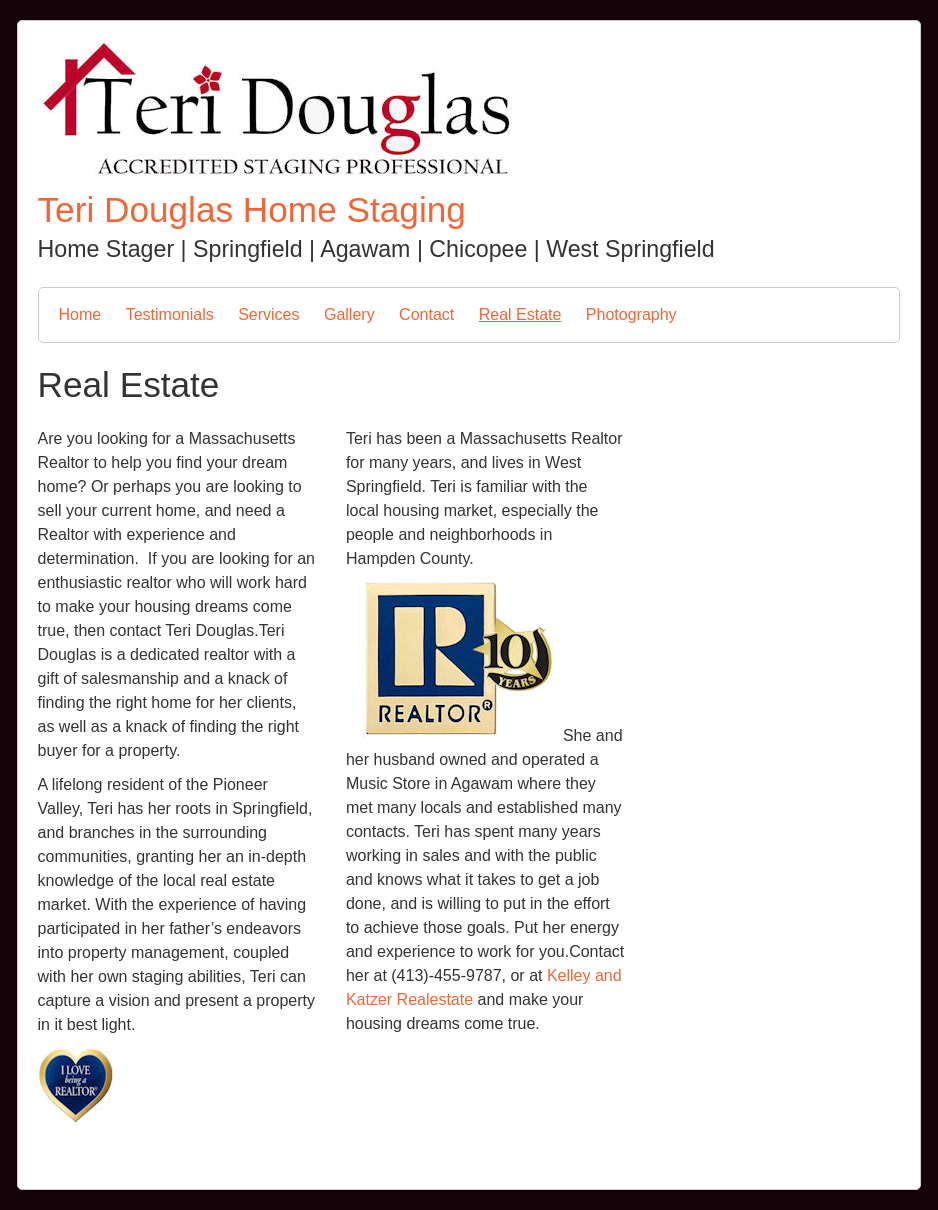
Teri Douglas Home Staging (252, 209)
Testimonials (170, 314)
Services (268, 314)
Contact (426, 314)
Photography (631, 314)
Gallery (349, 314)
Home (80, 314)
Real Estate (520, 314)
